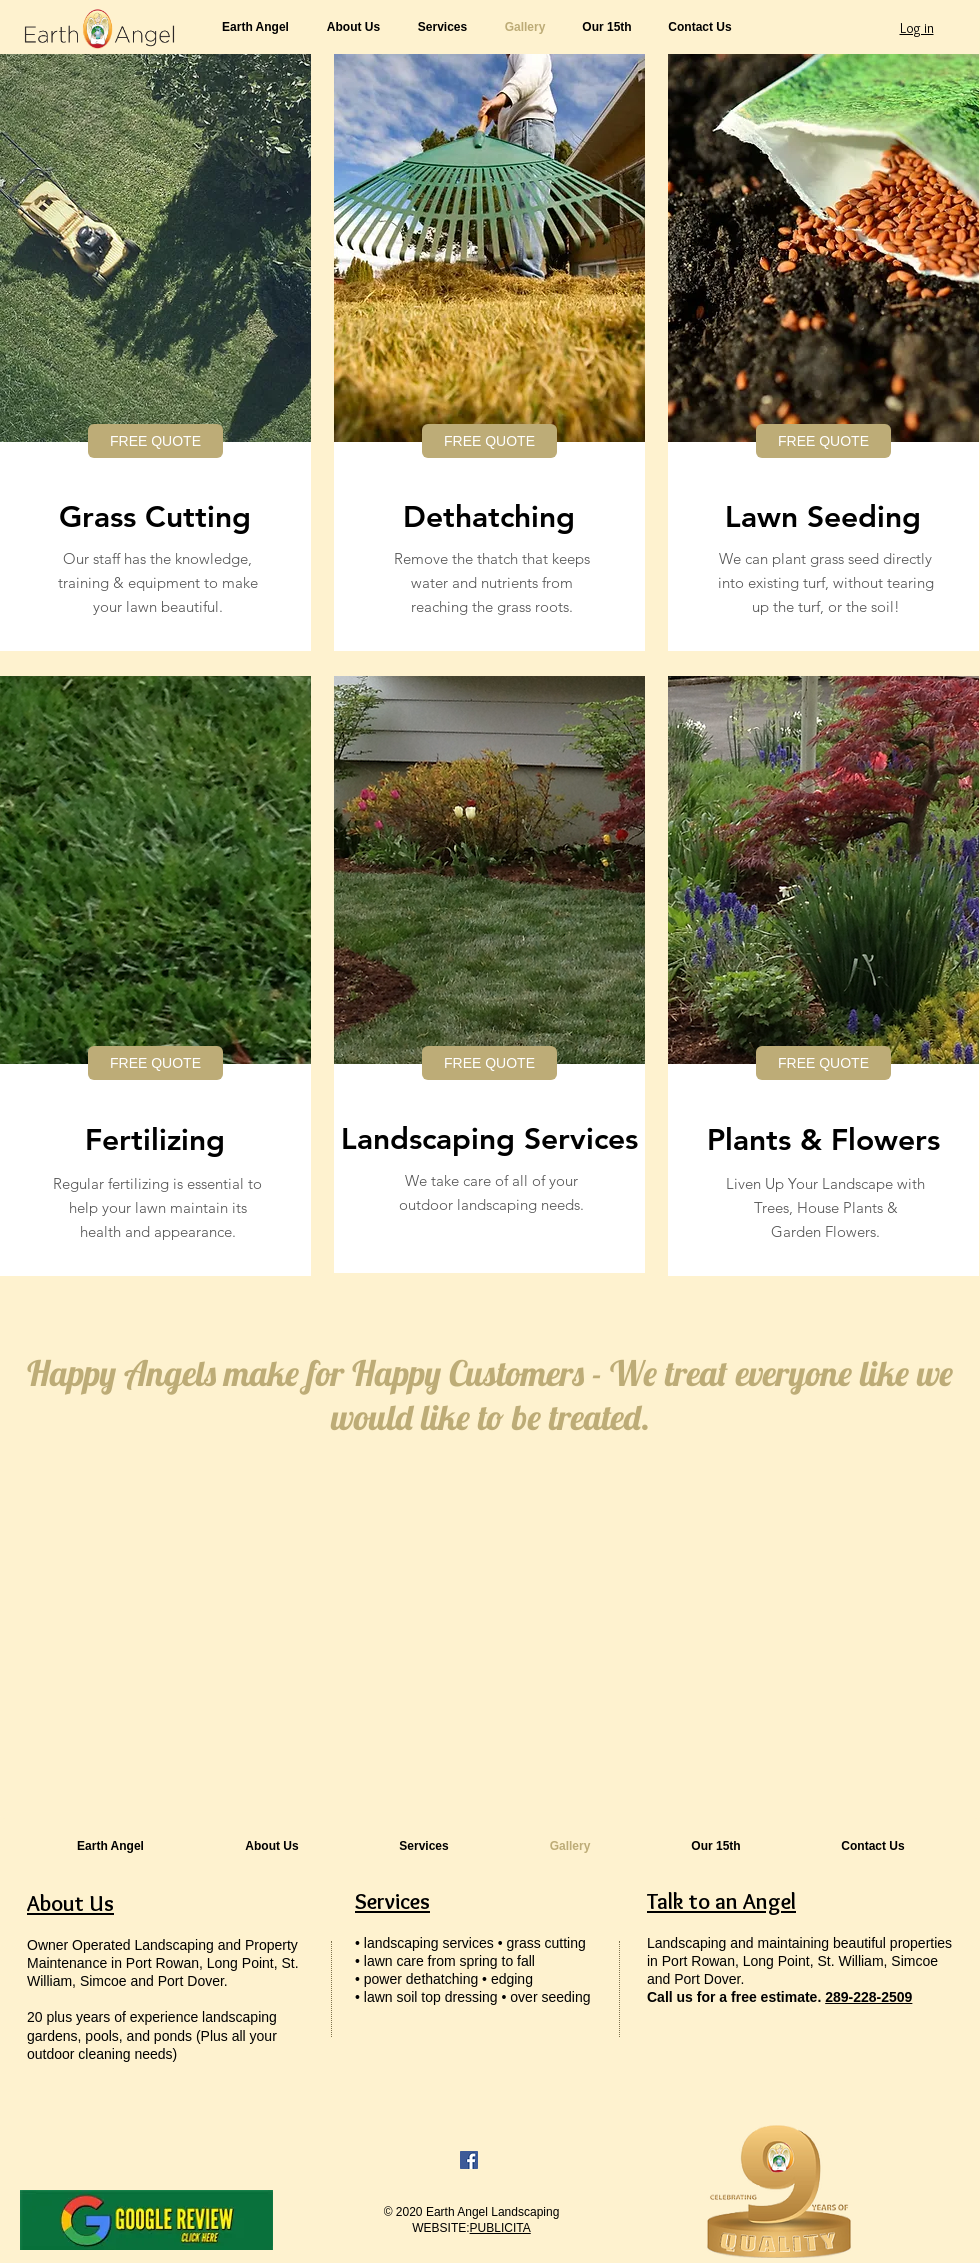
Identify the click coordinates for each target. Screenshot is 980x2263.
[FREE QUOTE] (155, 441)
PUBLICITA (500, 2228)
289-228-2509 (868, 1997)
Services (392, 1901)
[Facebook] (469, 2160)
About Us (70, 1903)
